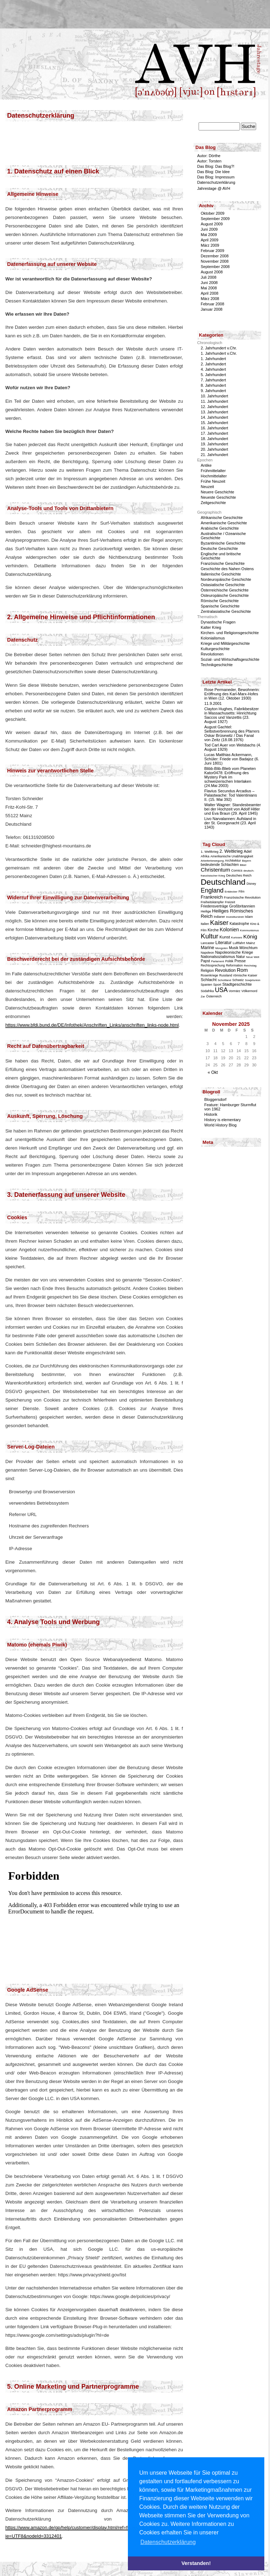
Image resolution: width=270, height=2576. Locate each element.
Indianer (219, 917)
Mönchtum (248, 948)
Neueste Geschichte (218, 497)
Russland (225, 975)
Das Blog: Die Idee (213, 172)
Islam (249, 917)
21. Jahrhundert (214, 454)
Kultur (209, 936)
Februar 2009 (212, 250)
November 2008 (214, 261)
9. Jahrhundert (213, 391)
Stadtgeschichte (237, 984)
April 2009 (209, 240)
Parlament (217, 961)
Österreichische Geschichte (225, 590)
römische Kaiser (245, 975)
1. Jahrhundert (213, 359)
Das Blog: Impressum (215, 177)
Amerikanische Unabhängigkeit (231, 856)
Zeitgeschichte (213, 502)
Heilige (206, 911)
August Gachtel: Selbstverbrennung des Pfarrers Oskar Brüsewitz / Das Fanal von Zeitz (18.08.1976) (231, 733)
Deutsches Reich (239, 875)
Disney (251, 883)
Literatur (223, 942)
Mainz (250, 943)
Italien (205, 924)
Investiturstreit (235, 917)
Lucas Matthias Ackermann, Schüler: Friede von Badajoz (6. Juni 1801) (231, 759)
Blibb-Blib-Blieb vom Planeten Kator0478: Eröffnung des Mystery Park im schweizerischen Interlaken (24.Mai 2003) (230, 777)
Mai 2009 (209, 234)
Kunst (225, 936)
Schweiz (238, 980)
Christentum (215, 870)
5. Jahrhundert (213, 375)
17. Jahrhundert (214, 433)
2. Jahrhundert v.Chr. (219, 348)
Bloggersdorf (215, 1099)
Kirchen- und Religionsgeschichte (230, 633)
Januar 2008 (211, 309)
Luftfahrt (239, 943)
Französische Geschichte (223, 563)
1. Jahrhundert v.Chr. (219, 353)
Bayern (246, 860)
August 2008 (212, 272)
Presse (240, 961)
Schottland (224, 980)
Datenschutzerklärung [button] (168, 2542)
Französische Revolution (242, 897)
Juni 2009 (209, 229)
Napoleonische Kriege (234, 952)
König (250, 936)
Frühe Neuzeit (213, 481)
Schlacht (209, 979)
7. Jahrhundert (213, 380)
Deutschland (223, 882)
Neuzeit (207, 486)
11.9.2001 (213, 703)
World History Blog (220, 1125)
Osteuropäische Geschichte (225, 595)
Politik (229, 961)
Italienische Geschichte (221, 574)
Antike (206, 465)
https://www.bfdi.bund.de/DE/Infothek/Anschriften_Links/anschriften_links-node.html (92, 1025)
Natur (240, 957)
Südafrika (207, 991)
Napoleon (207, 952)
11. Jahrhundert (214, 401)
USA (221, 990)
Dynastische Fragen (218, 622)
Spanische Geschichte (220, 606)
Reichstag (250, 965)
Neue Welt (252, 957)
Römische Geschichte (220, 601)
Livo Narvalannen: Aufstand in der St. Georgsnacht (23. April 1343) (230, 822)
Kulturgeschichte (215, 649)
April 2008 (209, 293)
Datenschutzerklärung (216, 182)
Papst (205, 961)
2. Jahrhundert (213, 364)
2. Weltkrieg (231, 851)
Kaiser (219, 922)
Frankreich (212, 897)
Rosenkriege (209, 975)
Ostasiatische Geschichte (223, 585)
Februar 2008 (212, 304)
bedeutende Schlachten (220, 865)
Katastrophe (239, 924)
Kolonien (229, 929)
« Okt (213, 1072)
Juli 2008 (208, 277)
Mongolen (221, 948)
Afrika (205, 856)
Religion (207, 971)
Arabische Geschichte (220, 528)
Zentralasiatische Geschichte (226, 611)
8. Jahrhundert (213, 385)
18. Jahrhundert (214, 439)
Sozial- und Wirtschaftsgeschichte (230, 659)
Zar (203, 996)
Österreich (214, 996)
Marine (207, 947)
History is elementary (222, 1120)
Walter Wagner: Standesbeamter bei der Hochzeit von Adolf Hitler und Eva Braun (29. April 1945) (232, 809)
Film (241, 891)
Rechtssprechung (213, 965)
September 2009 (215, 218)
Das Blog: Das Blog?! (215, 166)
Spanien (206, 984)
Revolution (225, 970)
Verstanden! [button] (196, 2563)
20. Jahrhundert (214, 449)
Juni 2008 (209, 282)
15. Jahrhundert (214, 423)
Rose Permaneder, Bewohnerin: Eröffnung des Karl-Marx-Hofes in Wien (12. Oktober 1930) (232, 693)
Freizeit (230, 902)
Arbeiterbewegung (212, 860)
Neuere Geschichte (217, 492)
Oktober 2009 (213, 213)
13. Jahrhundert (214, 412)
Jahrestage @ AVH (213, 188)
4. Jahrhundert (213, 369)
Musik (233, 948)
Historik (210, 1114)
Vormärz (234, 991)
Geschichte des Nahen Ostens (227, 569)
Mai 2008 (209, 288)
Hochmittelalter (214, 476)
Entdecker (231, 891)
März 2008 (210, 298)
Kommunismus (249, 930)
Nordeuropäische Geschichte (226, 579)
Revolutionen (212, 654)
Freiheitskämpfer (212, 902)
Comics (237, 870)
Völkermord (250, 991)
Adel (248, 851)
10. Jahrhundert (214, 396)
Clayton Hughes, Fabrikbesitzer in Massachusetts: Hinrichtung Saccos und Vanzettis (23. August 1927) (231, 715)
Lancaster (207, 943)
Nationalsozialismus (218, 956)
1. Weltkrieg (209, 851)
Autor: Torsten (209, 161)
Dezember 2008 (214, 256)
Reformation (234, 965)
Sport (217, 984)
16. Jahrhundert (214, 428)
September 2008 (215, 266)
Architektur (233, 860)
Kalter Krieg (211, 627)
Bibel (243, 865)
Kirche (213, 930)
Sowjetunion (252, 980)
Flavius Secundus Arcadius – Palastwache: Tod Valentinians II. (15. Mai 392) (230, 795)
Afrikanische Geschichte (222, 517)
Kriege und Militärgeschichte (225, 643)
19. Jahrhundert (214, 444)
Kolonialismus (213, 638)
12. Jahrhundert (214, 407)
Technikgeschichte (217, 665)
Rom (242, 970)
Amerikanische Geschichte (224, 523)
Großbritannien (242, 906)
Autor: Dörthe (208, 156)
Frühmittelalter (213, 470)
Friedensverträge (214, 906)
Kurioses (236, 937)
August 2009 (212, 224)
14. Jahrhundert (214, 417)
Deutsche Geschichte (219, 548)
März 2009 (210, 245)
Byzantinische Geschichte (223, 543)
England (212, 890)
